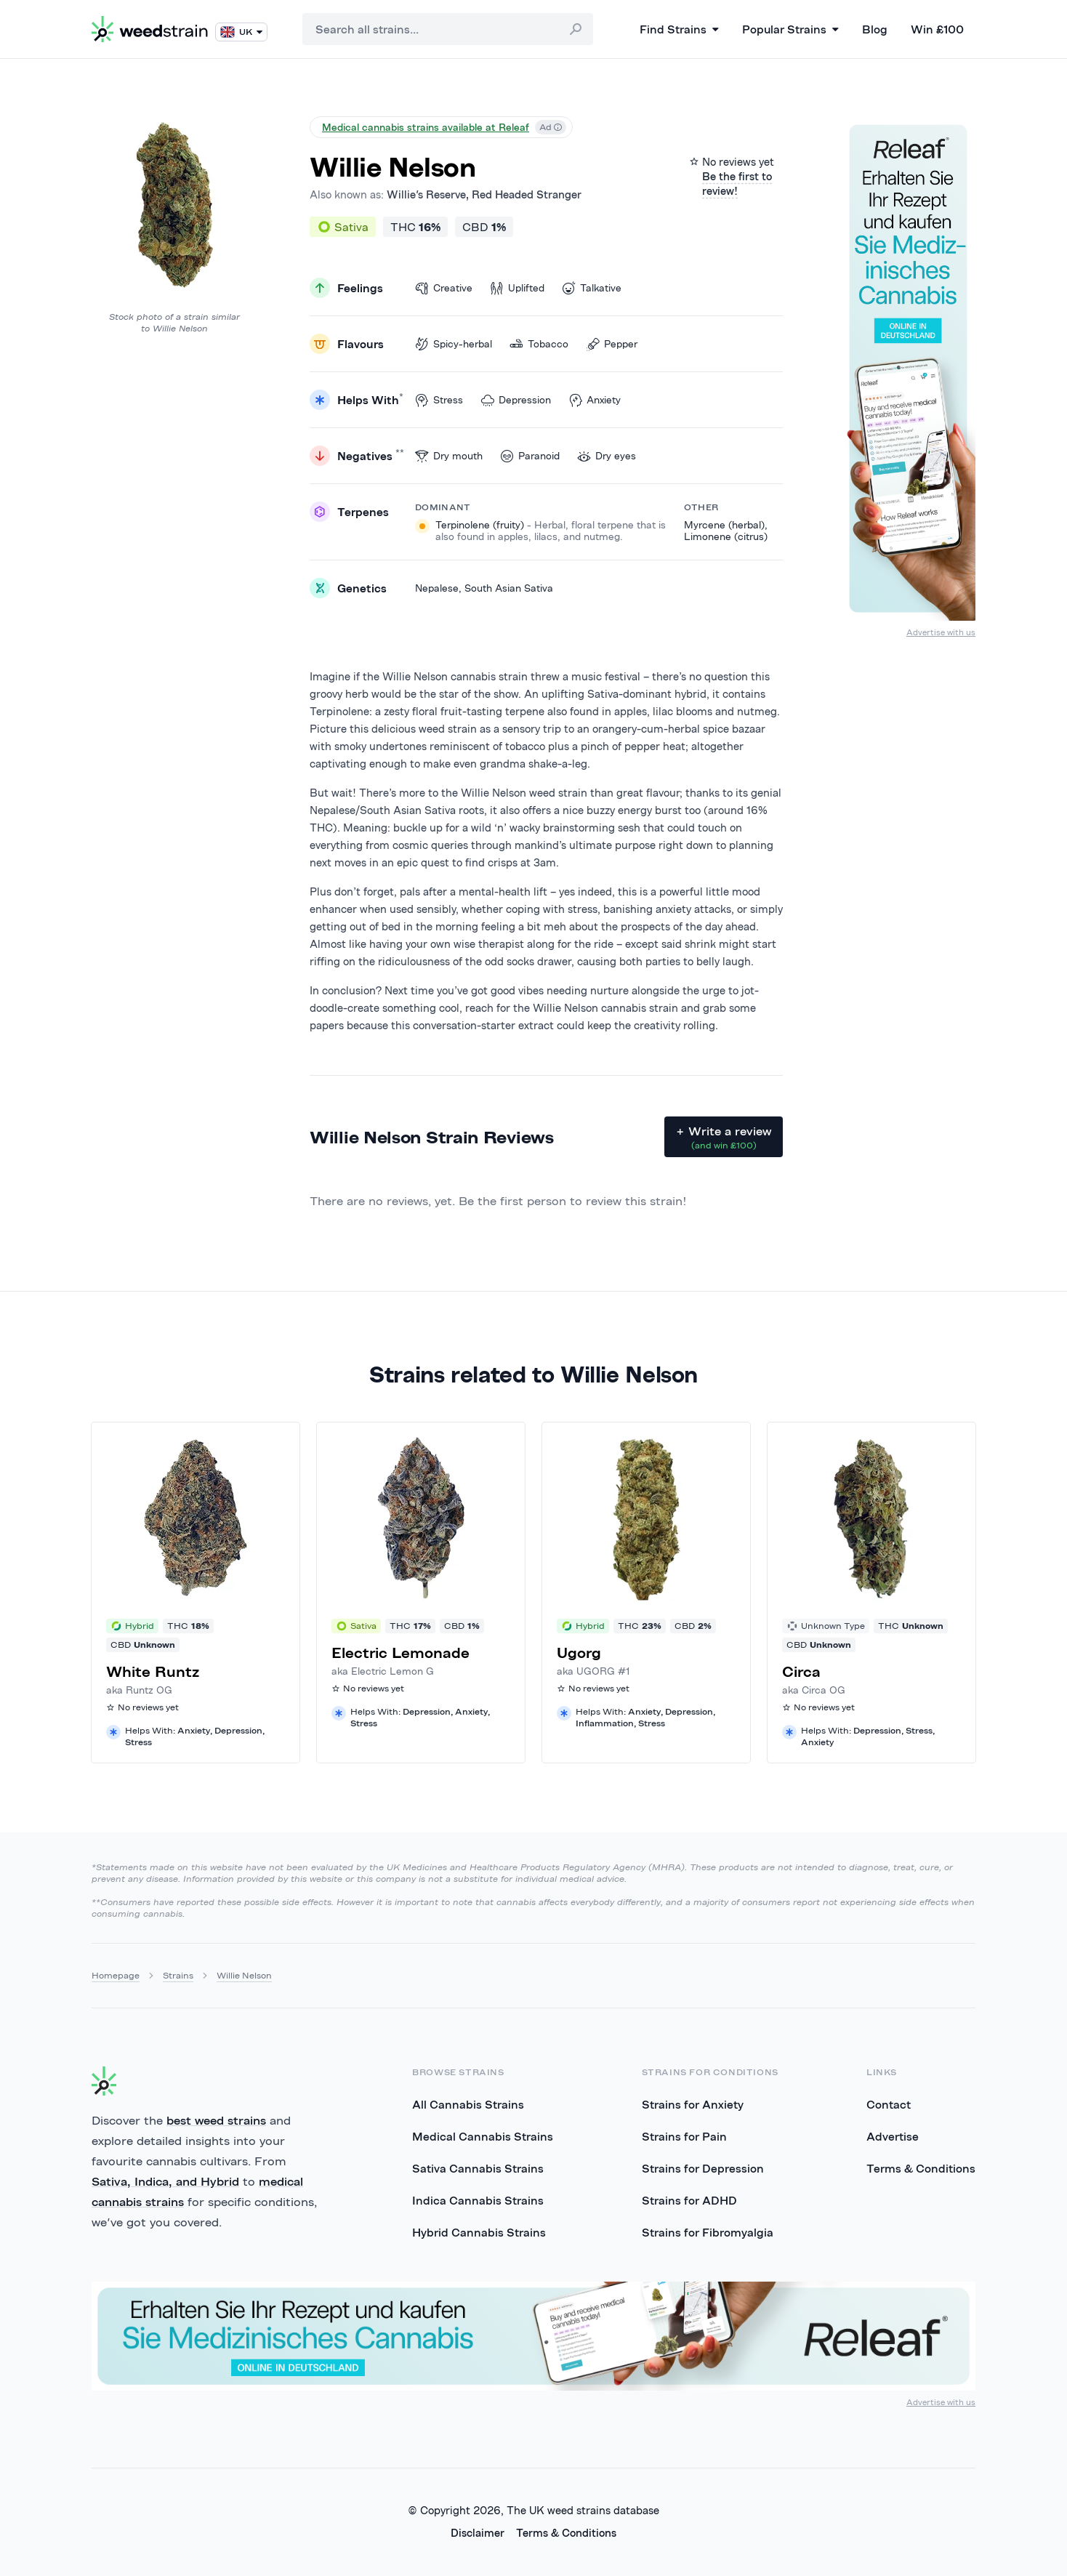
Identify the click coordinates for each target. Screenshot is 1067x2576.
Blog (874, 29)
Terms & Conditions (920, 2168)
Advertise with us (940, 632)
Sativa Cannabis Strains (478, 2168)
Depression (515, 400)
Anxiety (594, 400)
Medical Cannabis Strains (482, 2136)
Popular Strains (790, 29)
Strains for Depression (703, 2168)
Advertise (892, 2136)
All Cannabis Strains (468, 2104)
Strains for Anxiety (693, 2104)
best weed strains (216, 2120)
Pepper (611, 344)
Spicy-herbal (453, 344)
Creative (443, 288)
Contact (888, 2104)
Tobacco (539, 344)
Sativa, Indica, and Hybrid (165, 2181)
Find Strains (679, 29)
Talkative (591, 288)
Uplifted (517, 288)
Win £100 (937, 29)
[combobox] (447, 29)
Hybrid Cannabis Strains (479, 2232)
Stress (439, 400)
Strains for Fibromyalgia (707, 2232)
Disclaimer (477, 2533)
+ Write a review (723, 1137)
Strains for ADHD (689, 2200)
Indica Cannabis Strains (478, 2200)
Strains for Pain (684, 2136)
